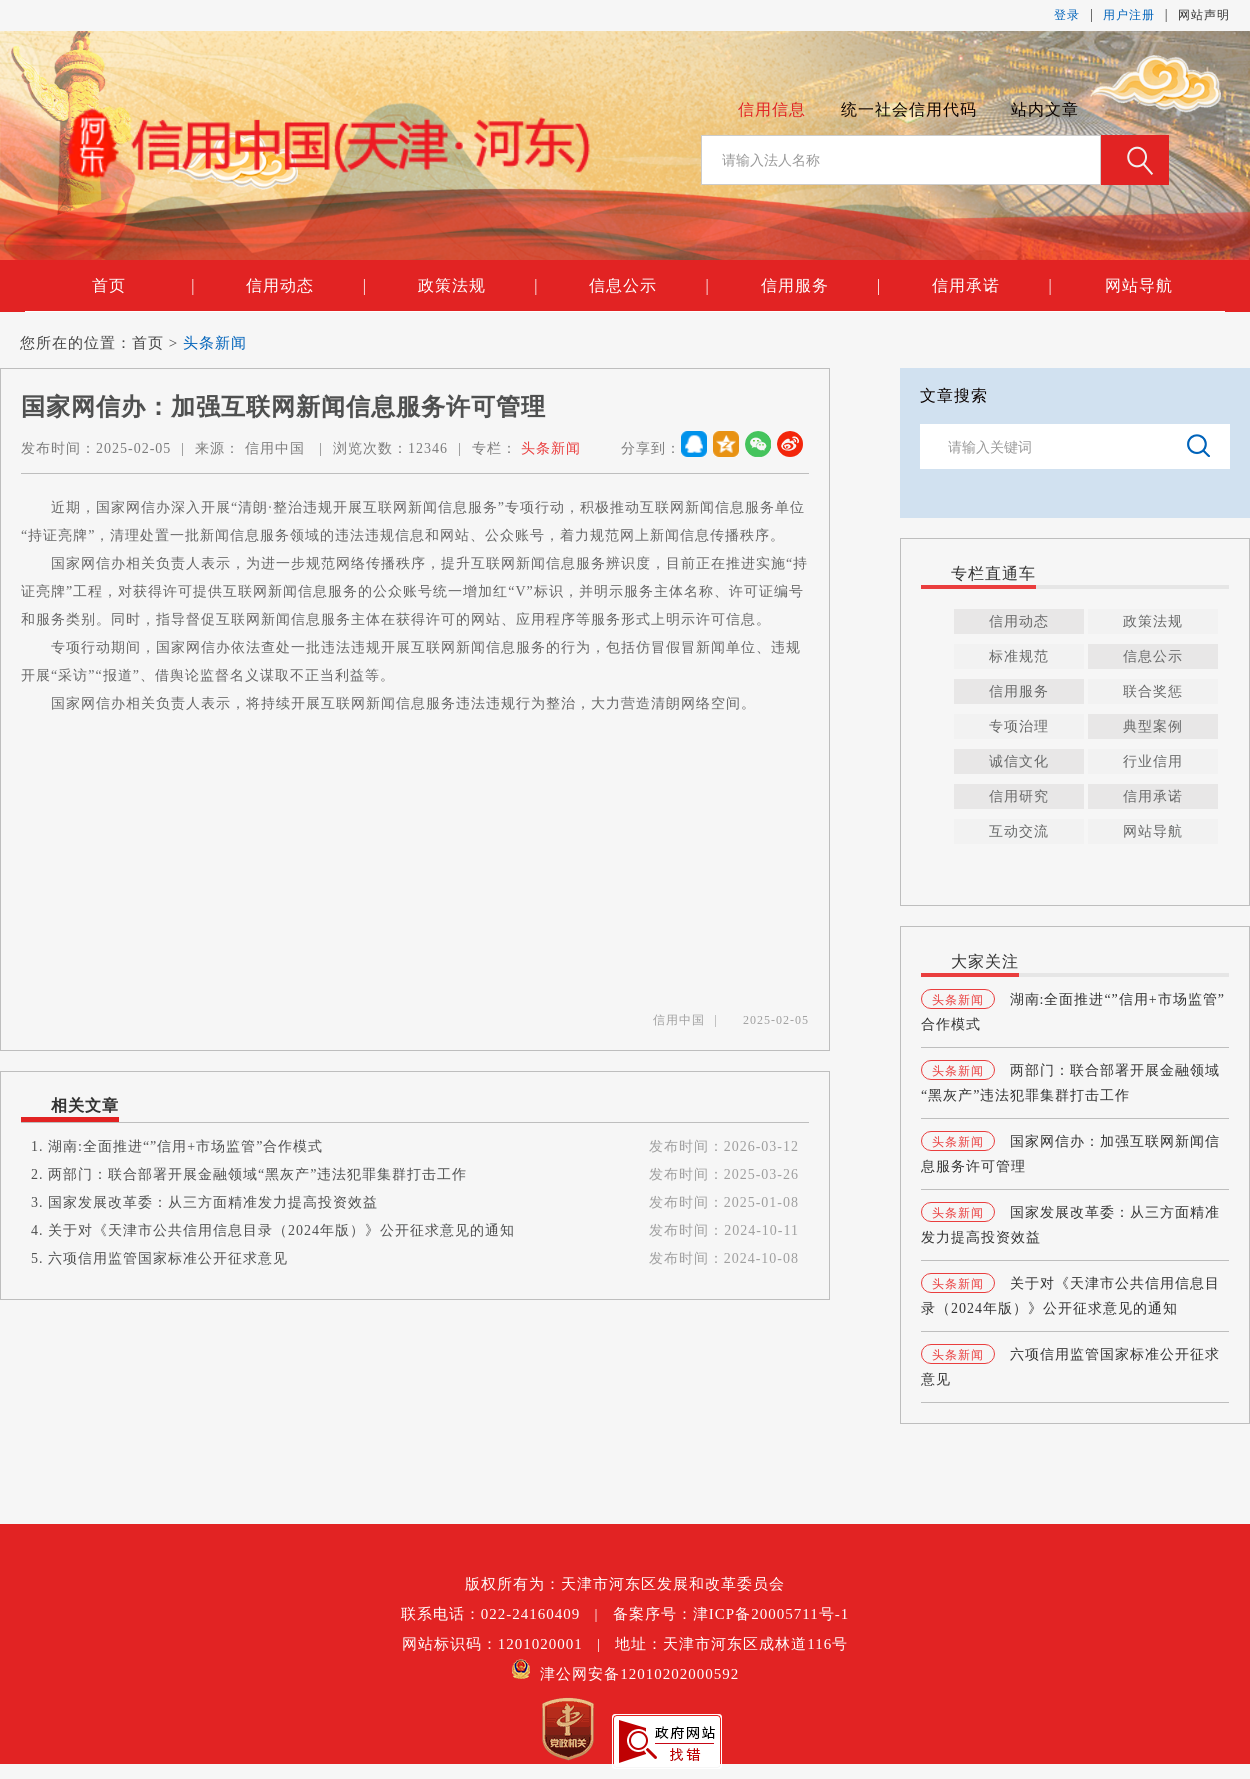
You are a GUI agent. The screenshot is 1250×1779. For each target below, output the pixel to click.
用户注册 (1129, 15)
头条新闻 (215, 343)
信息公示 (649, 286)
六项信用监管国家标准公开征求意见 (168, 1258)
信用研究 (1019, 796)
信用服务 (821, 286)
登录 (1067, 15)
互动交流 (1019, 831)
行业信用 (1153, 761)
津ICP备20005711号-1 (771, 1614)
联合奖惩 (1153, 691)
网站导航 (1139, 285)
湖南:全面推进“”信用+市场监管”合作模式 (185, 1146)
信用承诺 (992, 286)
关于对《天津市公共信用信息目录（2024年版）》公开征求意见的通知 (281, 1230)
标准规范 (1019, 656)
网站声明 (1204, 15)
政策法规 (478, 286)
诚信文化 (1019, 761)
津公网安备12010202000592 (625, 1674)
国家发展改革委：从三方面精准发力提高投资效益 (213, 1202)
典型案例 (1153, 726)
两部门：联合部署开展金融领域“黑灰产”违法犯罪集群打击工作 (257, 1174)
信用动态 (306, 286)
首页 (143, 286)
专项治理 (1019, 726)
